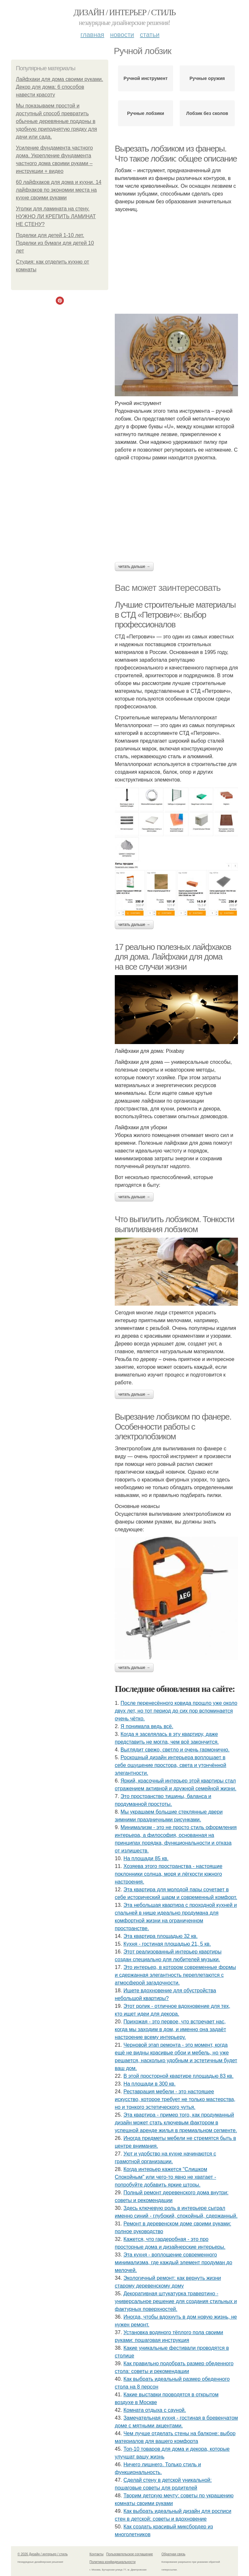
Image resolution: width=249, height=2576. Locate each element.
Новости (122, 34)
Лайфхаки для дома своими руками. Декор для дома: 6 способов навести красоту (59, 86)
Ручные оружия (207, 78)
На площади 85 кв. (146, 1858)
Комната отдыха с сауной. (155, 2410)
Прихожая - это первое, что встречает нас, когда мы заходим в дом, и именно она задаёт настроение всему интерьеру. (170, 2029)
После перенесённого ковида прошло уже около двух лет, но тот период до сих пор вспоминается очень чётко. (176, 1710)
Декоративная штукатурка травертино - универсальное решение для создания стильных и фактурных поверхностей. (176, 2301)
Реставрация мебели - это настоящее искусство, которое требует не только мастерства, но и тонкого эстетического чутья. (175, 2099)
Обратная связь (173, 2554)
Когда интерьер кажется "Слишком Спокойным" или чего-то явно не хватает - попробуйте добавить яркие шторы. (165, 2177)
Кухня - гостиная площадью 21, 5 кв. (167, 1944)
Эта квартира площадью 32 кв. (161, 1936)
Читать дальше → (134, 566)
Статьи (149, 34)
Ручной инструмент (146, 78)
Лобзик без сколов (207, 113)
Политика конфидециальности (112, 2562)
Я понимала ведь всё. (147, 1726)
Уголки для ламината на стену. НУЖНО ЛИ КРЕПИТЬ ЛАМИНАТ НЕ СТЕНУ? (56, 216)
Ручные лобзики (145, 113)
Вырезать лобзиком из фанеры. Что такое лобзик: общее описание (176, 153)
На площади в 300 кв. (150, 2084)
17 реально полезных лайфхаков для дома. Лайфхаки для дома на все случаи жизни (173, 957)
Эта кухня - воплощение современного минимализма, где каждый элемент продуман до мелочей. (173, 2262)
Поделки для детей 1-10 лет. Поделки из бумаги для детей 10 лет (55, 242)
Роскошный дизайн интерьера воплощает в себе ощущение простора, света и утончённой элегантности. (170, 1765)
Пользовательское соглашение (129, 2554)
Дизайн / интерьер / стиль (124, 12)
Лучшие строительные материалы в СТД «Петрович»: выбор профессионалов (175, 614)
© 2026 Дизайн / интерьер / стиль (43, 2554)
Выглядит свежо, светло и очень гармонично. (175, 1749)
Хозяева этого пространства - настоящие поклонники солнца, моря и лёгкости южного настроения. (168, 1873)
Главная (92, 34)
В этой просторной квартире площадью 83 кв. (179, 2076)
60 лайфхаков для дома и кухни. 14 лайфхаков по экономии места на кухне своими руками (58, 189)
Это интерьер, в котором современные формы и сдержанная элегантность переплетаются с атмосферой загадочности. (175, 1974)
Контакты (96, 2554)
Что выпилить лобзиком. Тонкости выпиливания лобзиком (174, 1224)
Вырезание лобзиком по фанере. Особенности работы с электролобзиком (173, 1426)
